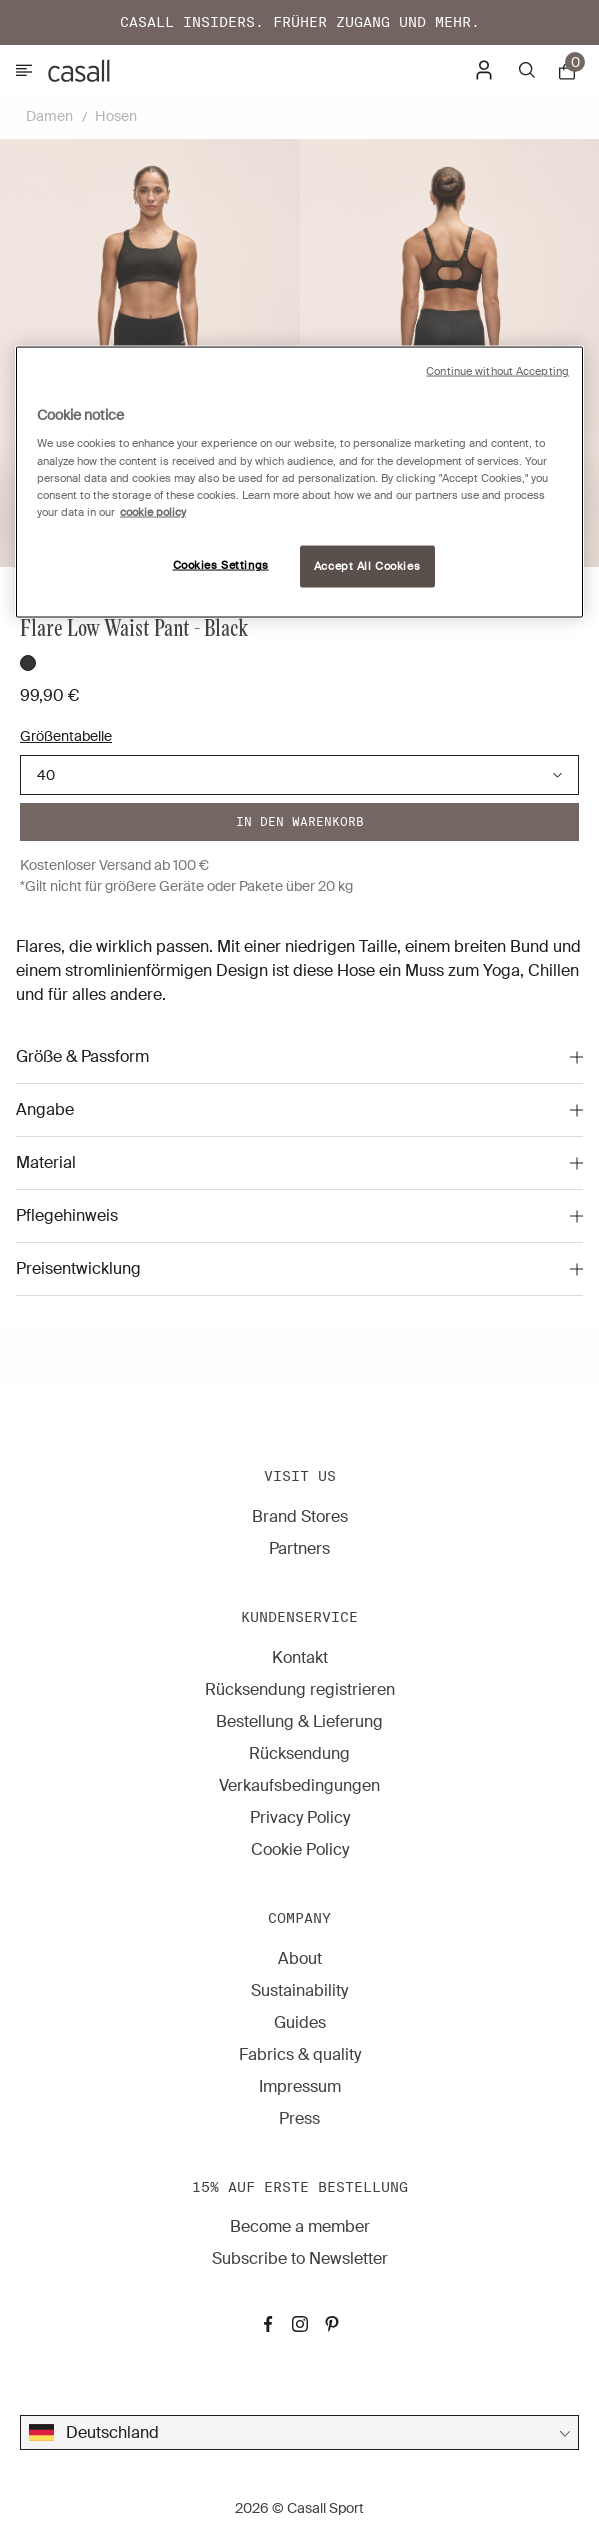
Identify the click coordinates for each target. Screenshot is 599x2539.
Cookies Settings (221, 564)
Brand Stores (300, 1516)
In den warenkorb (300, 821)
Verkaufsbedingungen (299, 1785)
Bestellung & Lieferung (299, 1721)
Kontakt (300, 1657)
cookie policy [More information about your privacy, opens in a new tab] (153, 511)
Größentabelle (66, 736)
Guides (300, 2022)
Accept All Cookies (367, 565)
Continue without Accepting (497, 370)
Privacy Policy (300, 1817)
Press (299, 2118)
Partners (299, 1548)
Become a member (300, 2226)
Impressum (300, 2086)
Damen (49, 116)
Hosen (116, 116)
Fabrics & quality (300, 2054)
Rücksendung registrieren (300, 1689)
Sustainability (299, 1990)
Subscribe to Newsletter (300, 2258)
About (300, 1958)
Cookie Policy (300, 1849)
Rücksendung (299, 1753)
